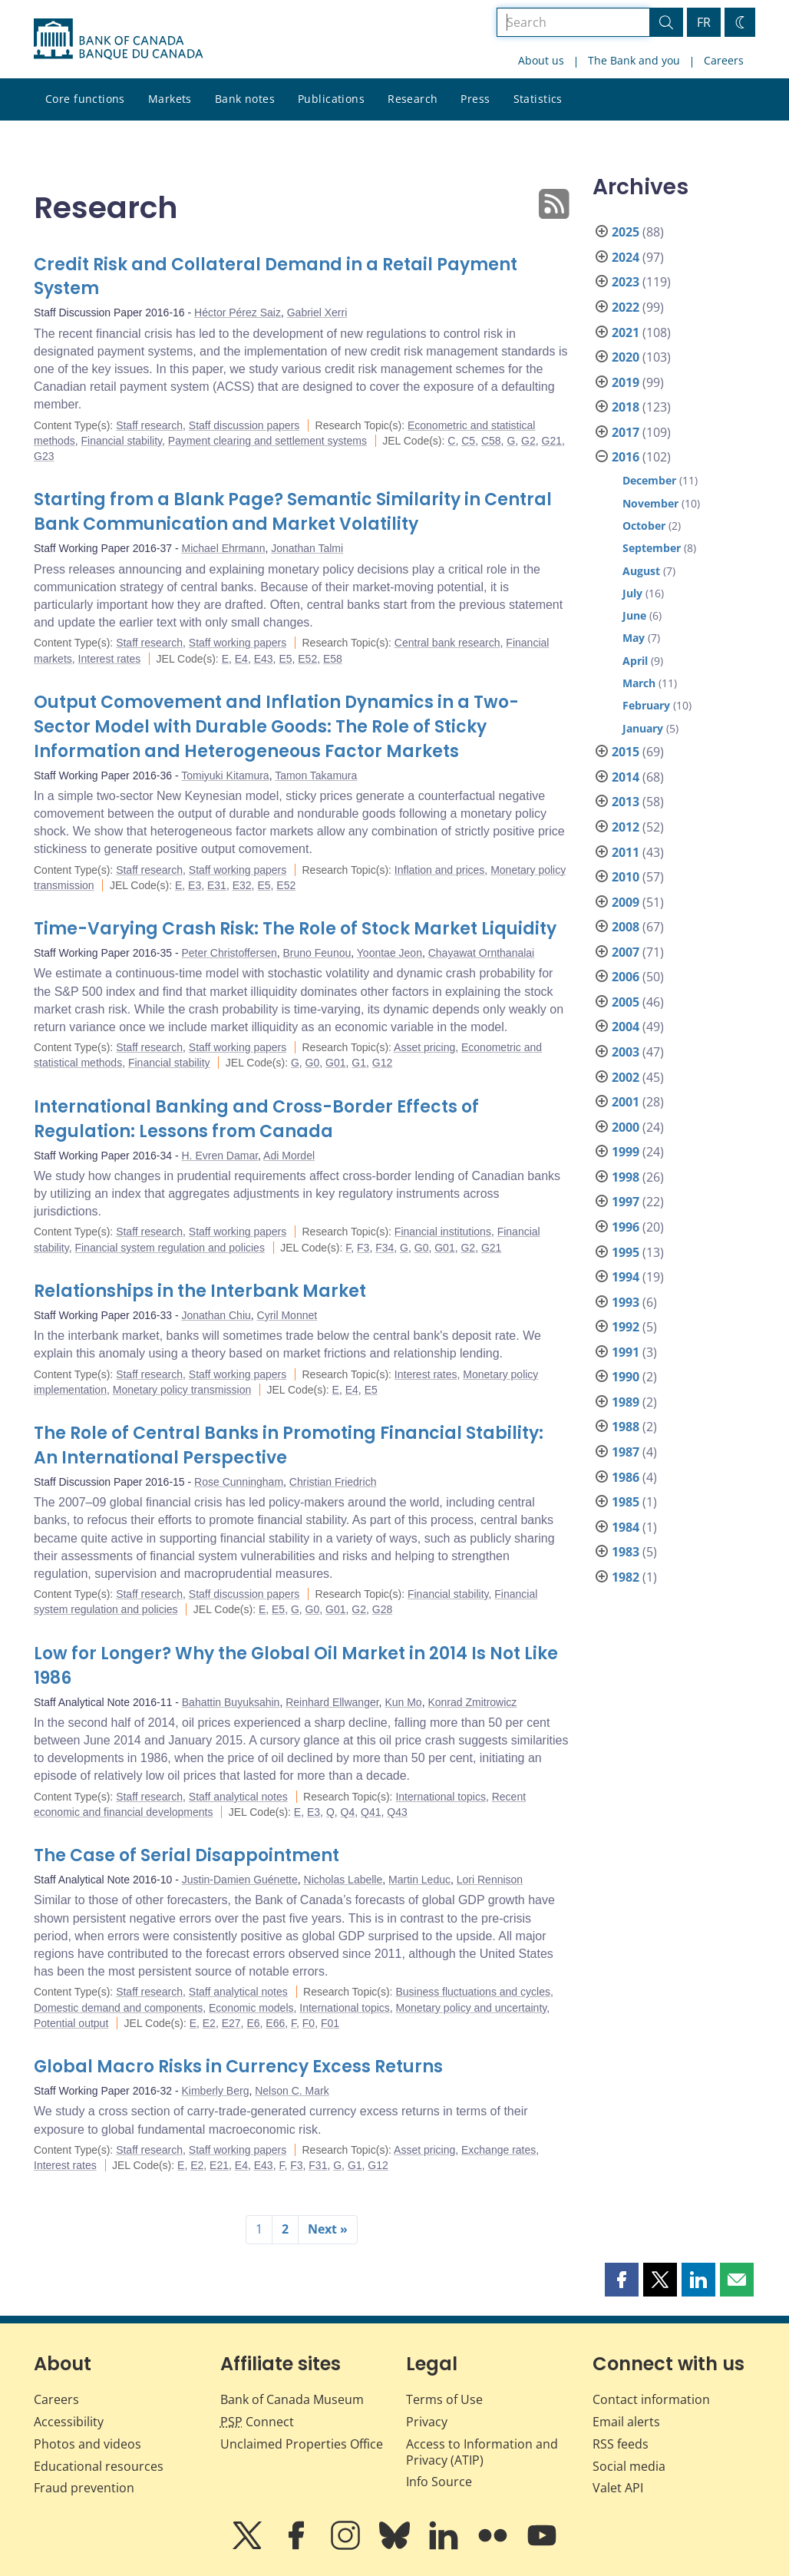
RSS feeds (621, 2443)
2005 (625, 1002)
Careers (724, 60)
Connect (257, 2421)
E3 (194, 885)
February (646, 705)
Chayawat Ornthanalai (481, 953)
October (643, 525)
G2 (528, 441)
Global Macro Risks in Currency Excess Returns (238, 2066)
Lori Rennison (490, 1879)
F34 (384, 1248)
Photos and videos (87, 2443)
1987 (625, 1451)
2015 (625, 751)
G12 (382, 1063)
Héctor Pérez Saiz (237, 312)
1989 (625, 1402)
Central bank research (447, 643)
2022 (625, 307)
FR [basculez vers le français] (704, 22)
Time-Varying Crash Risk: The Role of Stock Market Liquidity (295, 929)
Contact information (651, 2399)
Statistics (538, 98)
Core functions (85, 98)
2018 (625, 406)
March (638, 683)
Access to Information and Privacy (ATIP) (482, 2452)
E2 (209, 2023)
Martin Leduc (419, 1879)
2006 (625, 976)
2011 (625, 852)
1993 (625, 1302)
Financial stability (121, 441)
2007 (625, 952)
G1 (359, 1063)
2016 (625, 456)
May (633, 637)
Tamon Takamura (316, 775)
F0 (308, 2023)
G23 (44, 456)
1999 (625, 1151)
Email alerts (626, 2421)
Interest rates (109, 659)
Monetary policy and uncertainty (471, 2008)
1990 (625, 1376)
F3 (363, 1248)
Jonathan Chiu (216, 1315)
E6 (252, 2023)
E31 (216, 885)
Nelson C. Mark (291, 2091)
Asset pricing (424, 1047)
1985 (625, 1501)
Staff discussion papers (244, 425)
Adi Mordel (289, 1155)
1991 (625, 1352)
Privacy (426, 2421)
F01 (330, 2023)
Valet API (618, 2487)
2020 (625, 357)
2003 (625, 1051)
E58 (332, 659)
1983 (625, 1551)
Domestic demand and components (118, 2008)
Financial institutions (442, 1231)
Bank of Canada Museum (292, 2399)
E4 (241, 659)
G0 (312, 1063)
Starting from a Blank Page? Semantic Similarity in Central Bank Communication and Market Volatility (293, 512)
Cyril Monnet (287, 1315)
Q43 (397, 1812)
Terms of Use (444, 2399)
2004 (625, 1026)
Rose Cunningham (238, 1482)
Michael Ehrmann (224, 548)
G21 (552, 441)
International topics (440, 1797)
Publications (331, 98)
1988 (625, 1426)
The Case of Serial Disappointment (186, 1855)
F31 (318, 2165)
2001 (625, 1101)
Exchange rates (498, 2150)
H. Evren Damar (220, 1155)
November (650, 503)
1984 (625, 1527)
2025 (625, 231)
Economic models (251, 2008)
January (642, 728)
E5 (285, 659)
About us (541, 60)
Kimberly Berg (215, 2091)
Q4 (348, 1812)
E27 (231, 2023)
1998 (625, 1177)
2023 (625, 281)
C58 (491, 441)
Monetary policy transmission (182, 1390)
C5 (468, 441)
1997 (625, 1201)
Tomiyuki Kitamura (225, 775)
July (632, 593)
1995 (625, 1252)
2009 (625, 902)
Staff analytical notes (238, 1797)
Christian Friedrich (333, 1482)
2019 (625, 382)
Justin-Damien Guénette (240, 1879)
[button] (622, 2280)
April (635, 660)
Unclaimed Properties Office (301, 2443)
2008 (625, 926)
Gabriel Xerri (317, 312)
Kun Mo (403, 1702)
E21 (219, 2165)
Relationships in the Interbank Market (200, 1291)
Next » (328, 2229)
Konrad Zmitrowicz (472, 1702)
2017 (625, 432)
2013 (625, 801)
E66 (275, 2023)
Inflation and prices (439, 870)
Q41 (371, 1812)
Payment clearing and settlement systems (267, 441)
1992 (625, 1326)
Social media (629, 2466)
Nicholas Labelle (343, 1879)
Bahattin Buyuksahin (231, 1702)
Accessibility (69, 2421)
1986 (625, 1477)
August (641, 571)
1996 (625, 1227)
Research (412, 98)
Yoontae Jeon (389, 953)
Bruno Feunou (317, 953)
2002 (625, 1077)
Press (475, 98)
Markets (170, 98)
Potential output (71, 2023)
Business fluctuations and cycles (472, 1992)
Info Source (439, 2481)
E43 (263, 659)
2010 (625, 876)
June (634, 615)
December (649, 480)
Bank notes (245, 98)
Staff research (149, 425)
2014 (625, 777)
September (651, 548)
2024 (625, 257)
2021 (625, 332)
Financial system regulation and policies (169, 1248)
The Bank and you (634, 60)
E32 (242, 885)
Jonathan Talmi (307, 548)
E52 (307, 659)
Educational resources (98, 2466)
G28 (382, 1609)
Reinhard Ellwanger (332, 1702)
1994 (625, 1276)
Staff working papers (237, 643)
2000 (625, 1127)
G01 (335, 1063)
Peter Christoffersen (229, 953)
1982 (625, 1577)
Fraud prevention (84, 2487)
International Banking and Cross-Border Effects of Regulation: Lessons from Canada (256, 1119)
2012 (625, 826)
